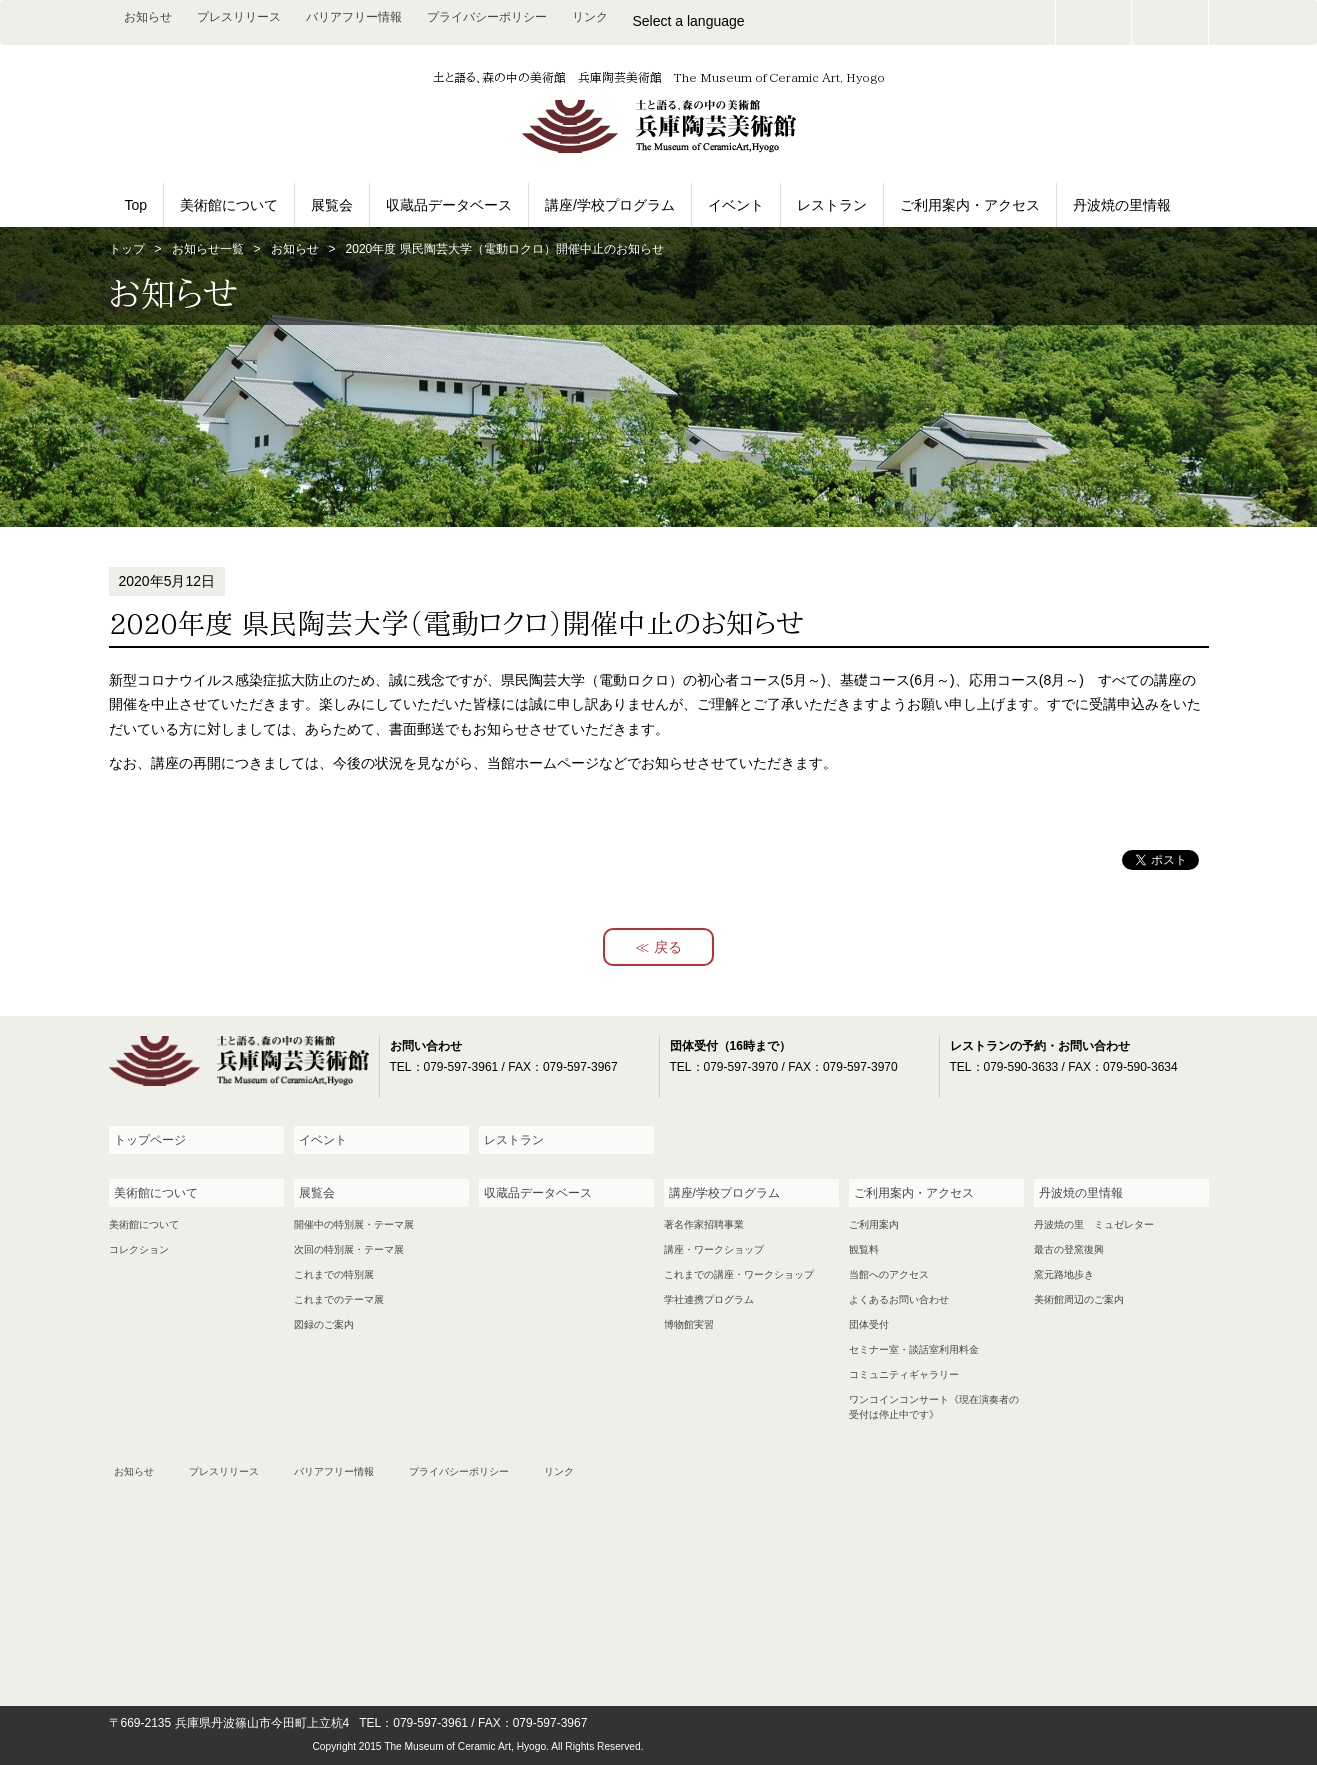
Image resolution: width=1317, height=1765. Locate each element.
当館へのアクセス (889, 1274)
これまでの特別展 (334, 1274)
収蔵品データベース (449, 205)
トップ (127, 249)
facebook (1170, 22)
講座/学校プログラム (610, 205)
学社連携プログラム (709, 1299)
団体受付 (869, 1324)
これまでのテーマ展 (339, 1299)
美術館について (229, 205)
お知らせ (148, 17)
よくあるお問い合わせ (899, 1299)
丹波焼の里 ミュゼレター (1094, 1224)
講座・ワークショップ (714, 1249)
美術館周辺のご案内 (1079, 1299)
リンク (590, 17)
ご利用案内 (874, 1224)
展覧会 (332, 205)
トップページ (150, 1140)
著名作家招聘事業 (704, 1224)
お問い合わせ (1094, 22)
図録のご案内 (324, 1324)
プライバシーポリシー (487, 17)
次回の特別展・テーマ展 (349, 1249)
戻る (668, 947)
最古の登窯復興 (1069, 1249)
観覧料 (864, 1249)
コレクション (139, 1249)
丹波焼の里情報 (1122, 205)
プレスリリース (239, 17)
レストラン (832, 205)
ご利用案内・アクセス (970, 205)
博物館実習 (689, 1324)
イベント (736, 205)
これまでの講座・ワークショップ (739, 1274)
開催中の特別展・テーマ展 (354, 1224)
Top (136, 205)
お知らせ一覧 (208, 249)
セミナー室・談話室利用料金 (914, 1349)
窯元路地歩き (1064, 1274)
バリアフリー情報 (354, 17)
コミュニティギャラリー (904, 1374)
